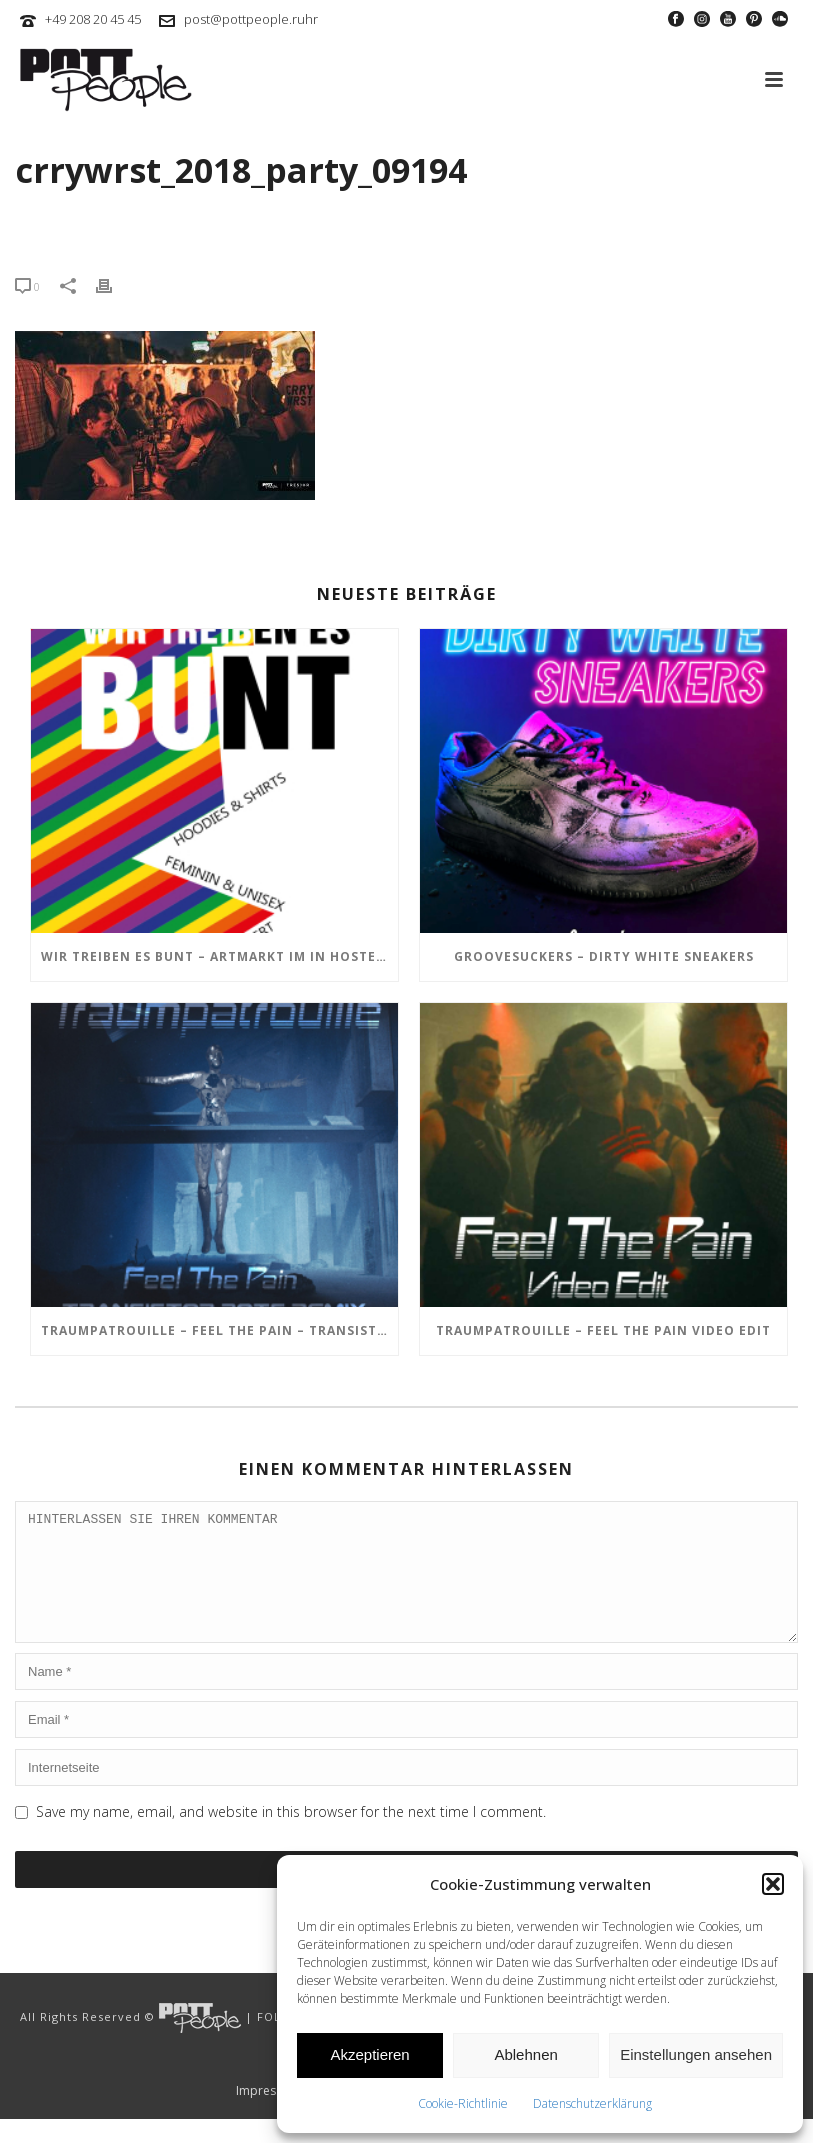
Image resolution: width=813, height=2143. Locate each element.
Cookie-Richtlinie (463, 2103)
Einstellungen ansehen (696, 2054)
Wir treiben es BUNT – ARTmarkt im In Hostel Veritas (219, 956)
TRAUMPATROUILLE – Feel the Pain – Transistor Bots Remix (219, 1330)
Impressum (268, 2115)
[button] (773, 1884)
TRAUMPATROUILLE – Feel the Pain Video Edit (603, 1330)
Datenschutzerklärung (592, 2103)
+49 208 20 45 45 (93, 19)
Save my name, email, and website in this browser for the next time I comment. (291, 1835)
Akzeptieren (369, 2054)
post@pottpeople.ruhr (251, 19)
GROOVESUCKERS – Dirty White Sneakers (604, 956)
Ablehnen (525, 2054)
